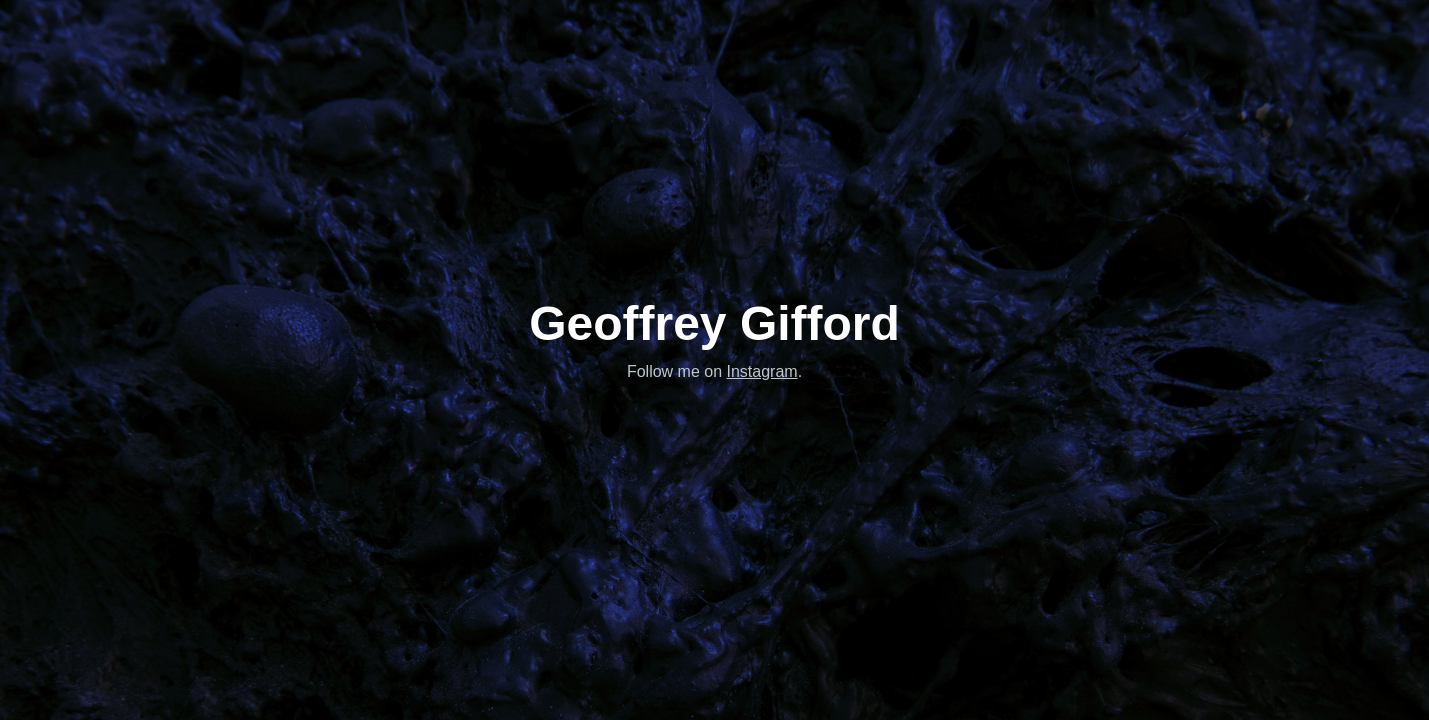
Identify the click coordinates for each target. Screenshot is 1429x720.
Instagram (762, 371)
